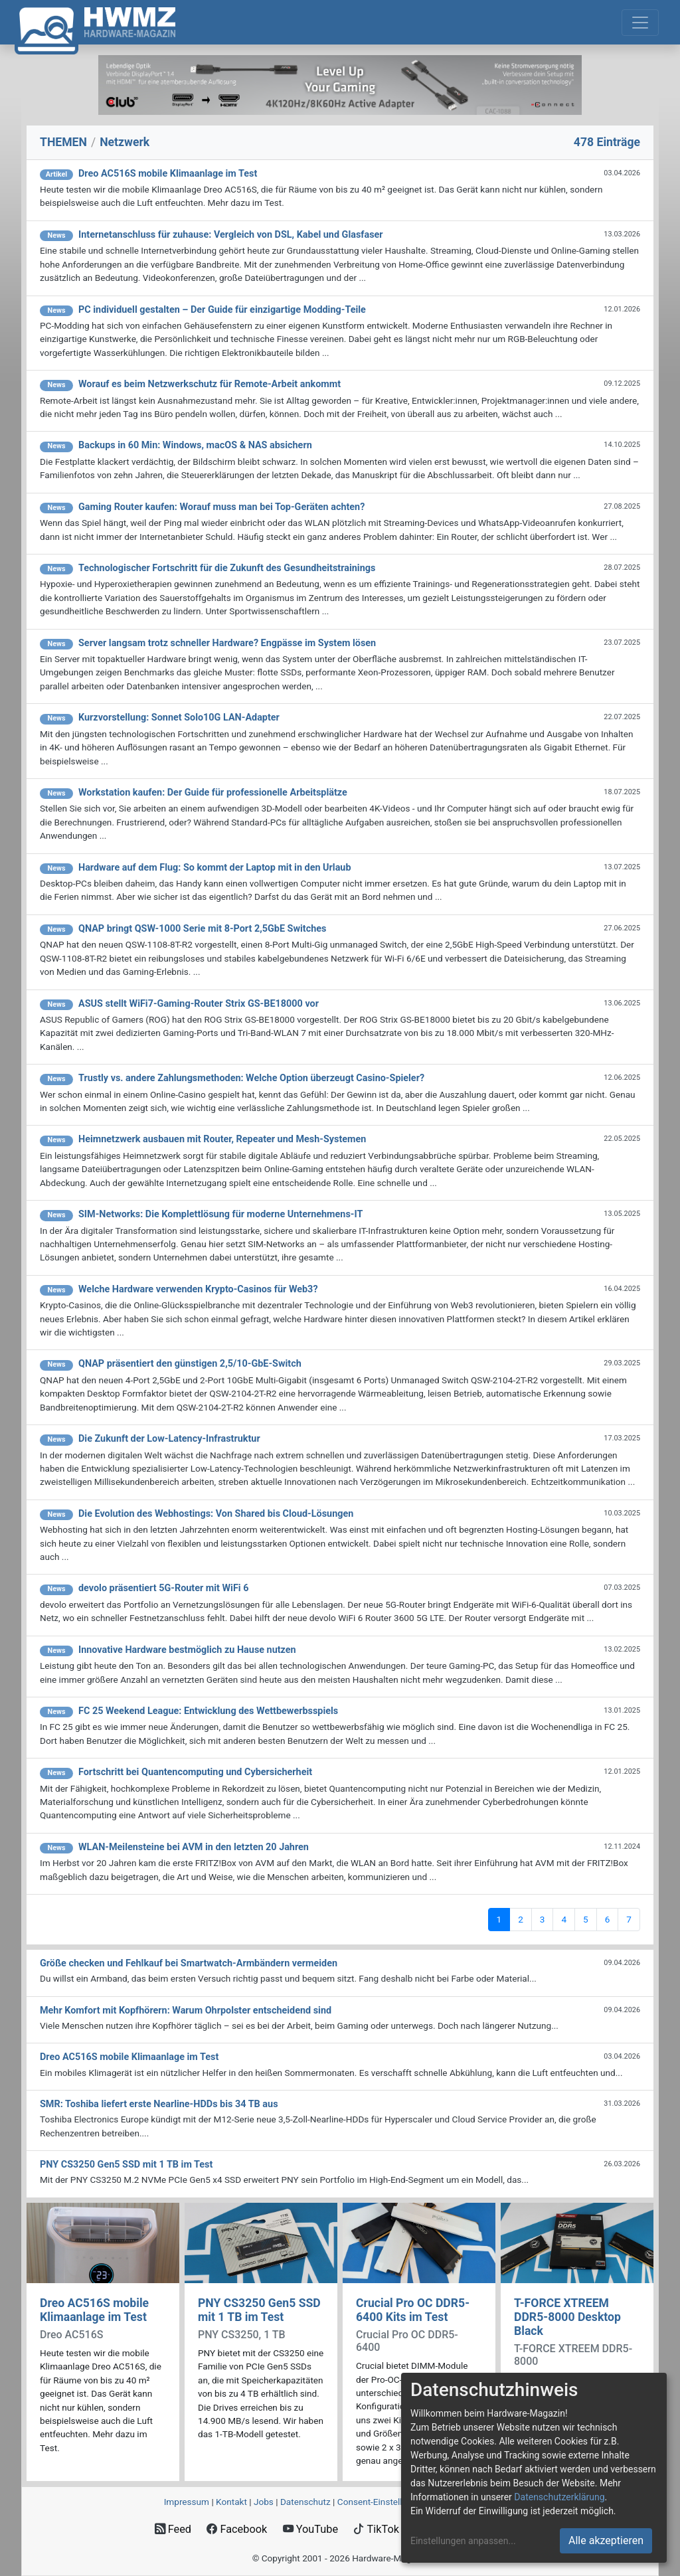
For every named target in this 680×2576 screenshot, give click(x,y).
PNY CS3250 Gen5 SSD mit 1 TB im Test (259, 2310)
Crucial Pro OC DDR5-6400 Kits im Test (412, 2310)
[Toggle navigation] (640, 22)
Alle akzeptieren (605, 2540)
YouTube (310, 2529)
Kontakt (231, 2501)
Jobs (264, 2501)
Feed (173, 2529)
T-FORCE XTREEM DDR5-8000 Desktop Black (567, 2317)
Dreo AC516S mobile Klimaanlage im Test (94, 2310)
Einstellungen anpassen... (463, 2540)
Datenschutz (305, 2501)
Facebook (237, 2529)
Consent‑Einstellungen (382, 2501)
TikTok (376, 2529)
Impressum (186, 2501)
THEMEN (63, 142)
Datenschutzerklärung (559, 2497)
